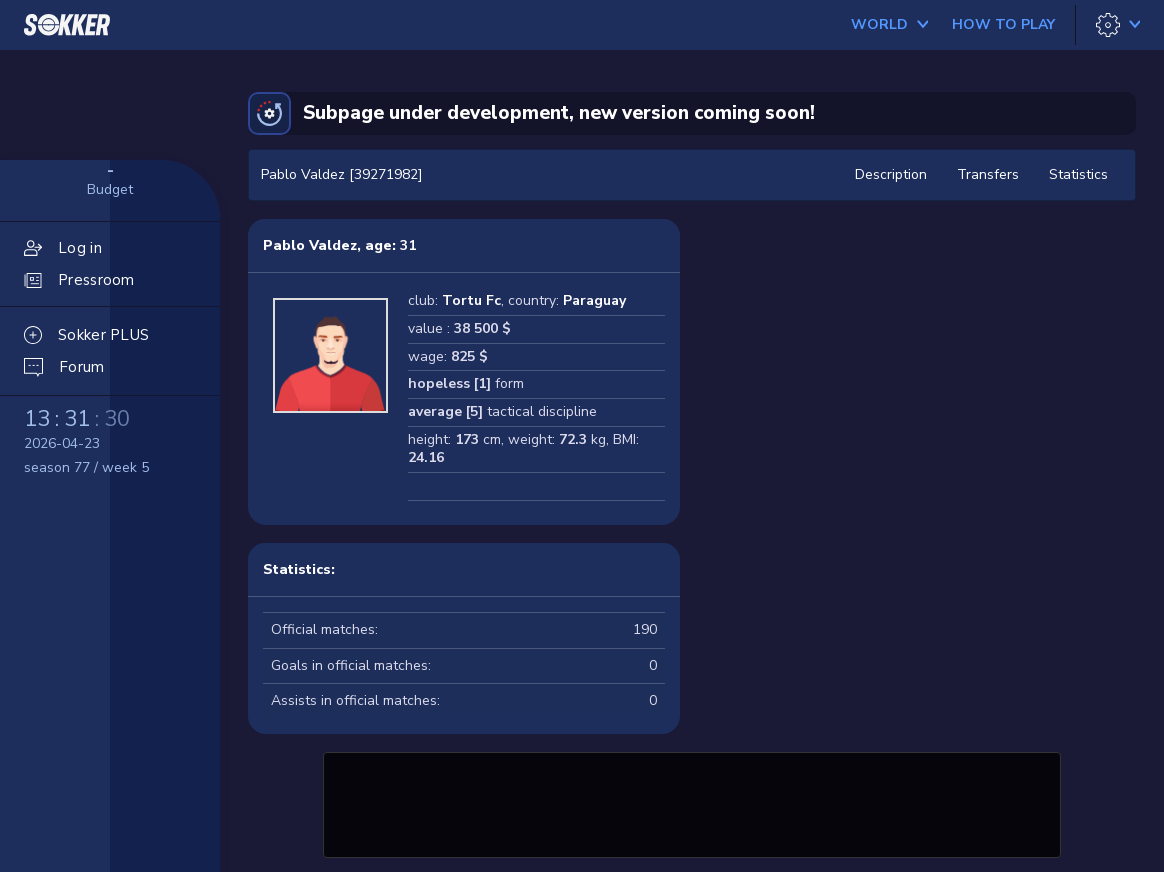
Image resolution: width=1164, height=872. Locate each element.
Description (891, 174)
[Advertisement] (692, 802)
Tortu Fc (471, 300)
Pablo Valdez (310, 245)
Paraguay (594, 300)
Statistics (1078, 174)
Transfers (988, 174)
